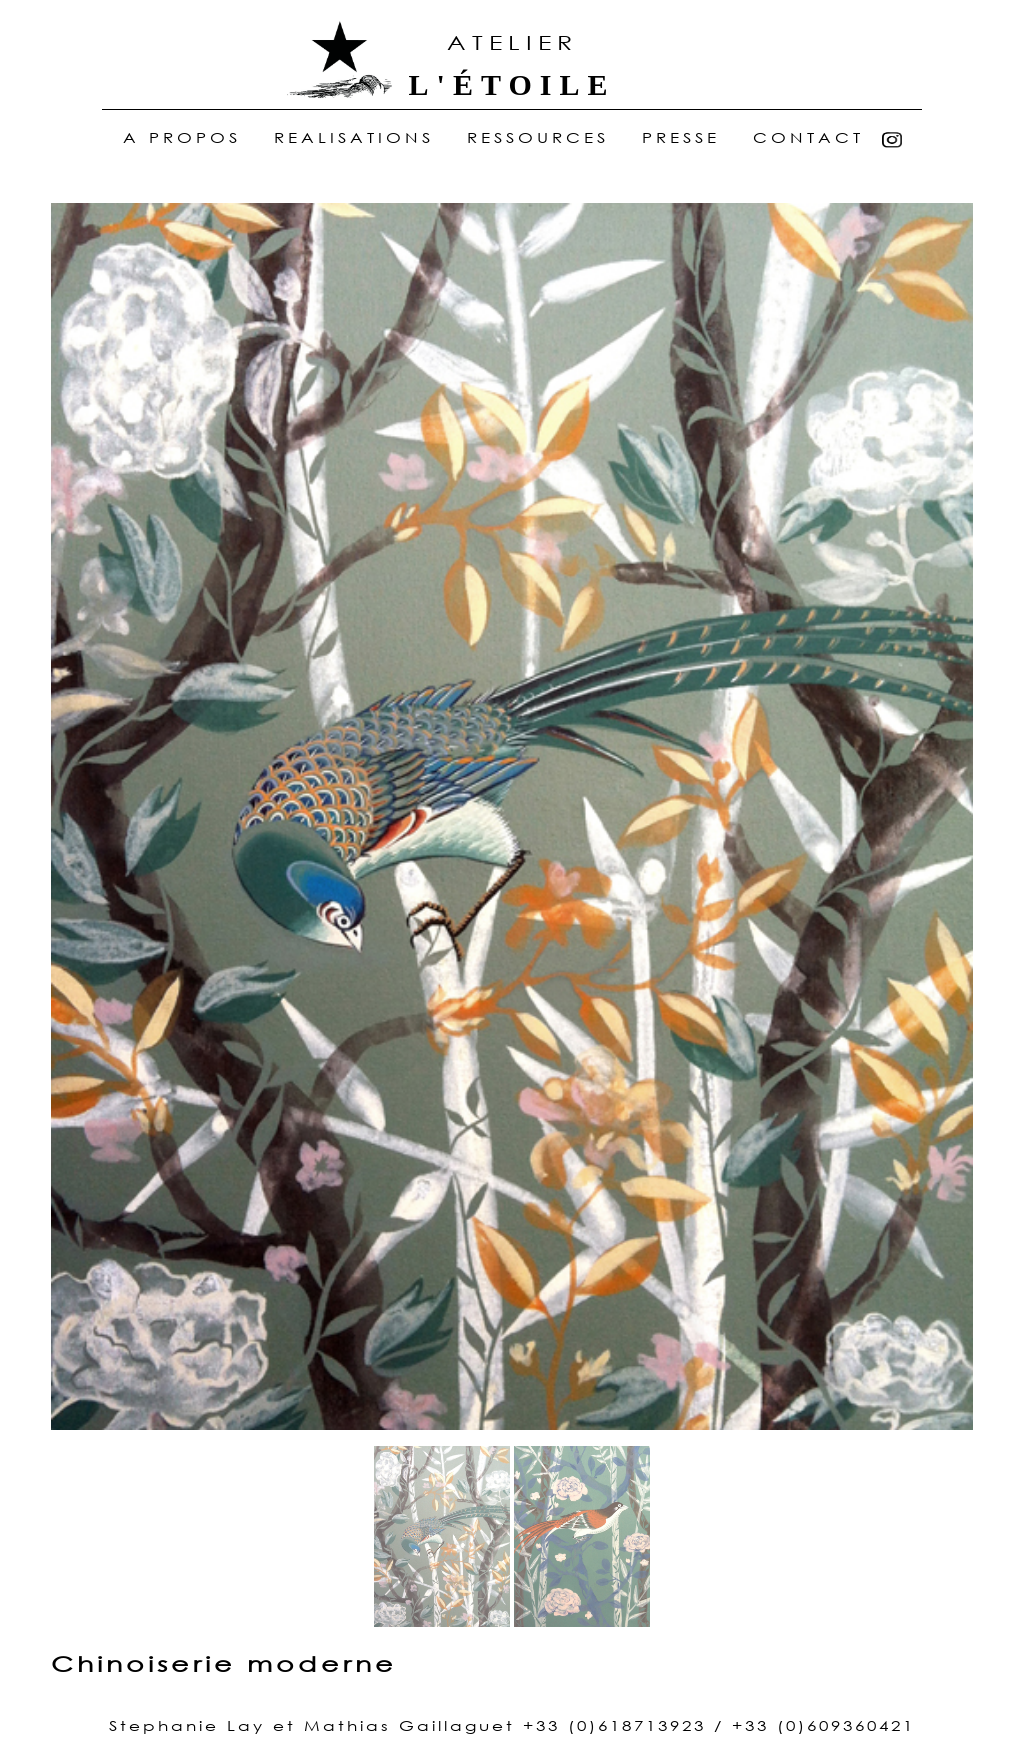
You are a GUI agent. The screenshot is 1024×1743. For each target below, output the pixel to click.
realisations (354, 138)
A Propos (186, 138)
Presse (681, 138)
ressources (538, 138)
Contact (808, 138)
